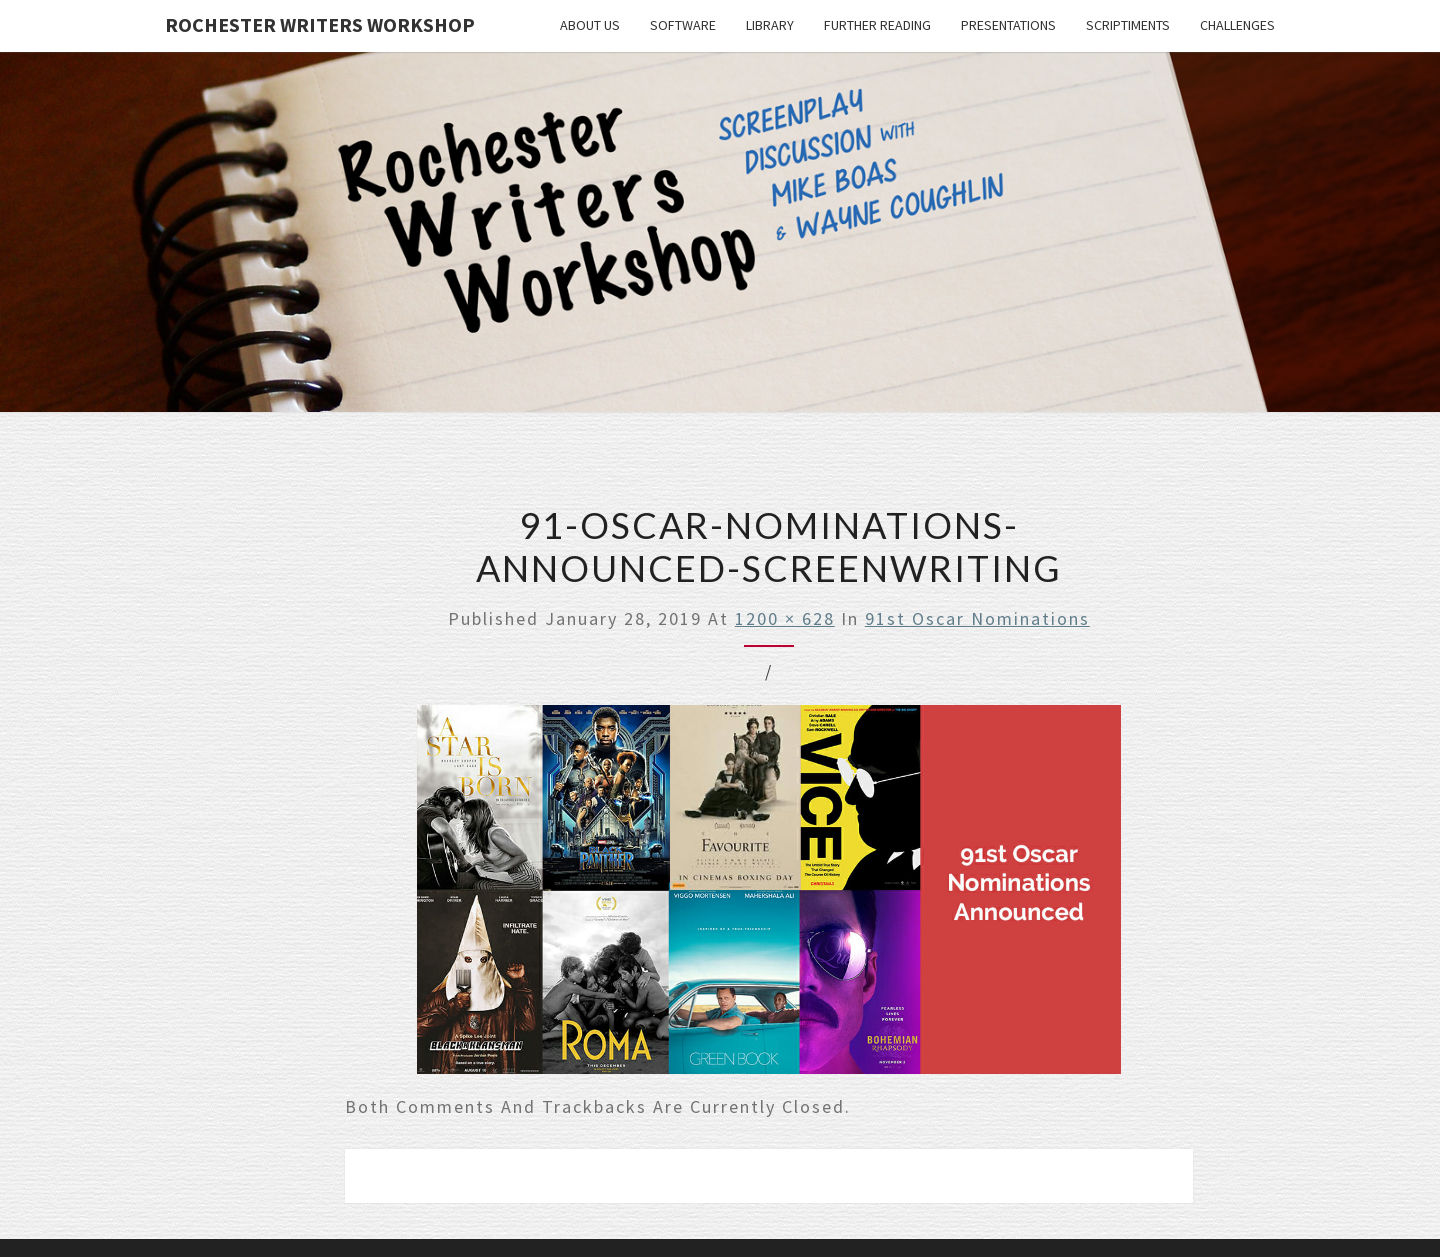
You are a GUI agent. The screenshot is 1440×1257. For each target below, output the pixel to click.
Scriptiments (1128, 25)
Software (683, 25)
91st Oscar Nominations (977, 618)
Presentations (1008, 25)
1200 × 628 (785, 618)
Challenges (1237, 25)
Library (770, 25)
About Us (590, 25)
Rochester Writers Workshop (320, 24)
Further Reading (877, 25)
